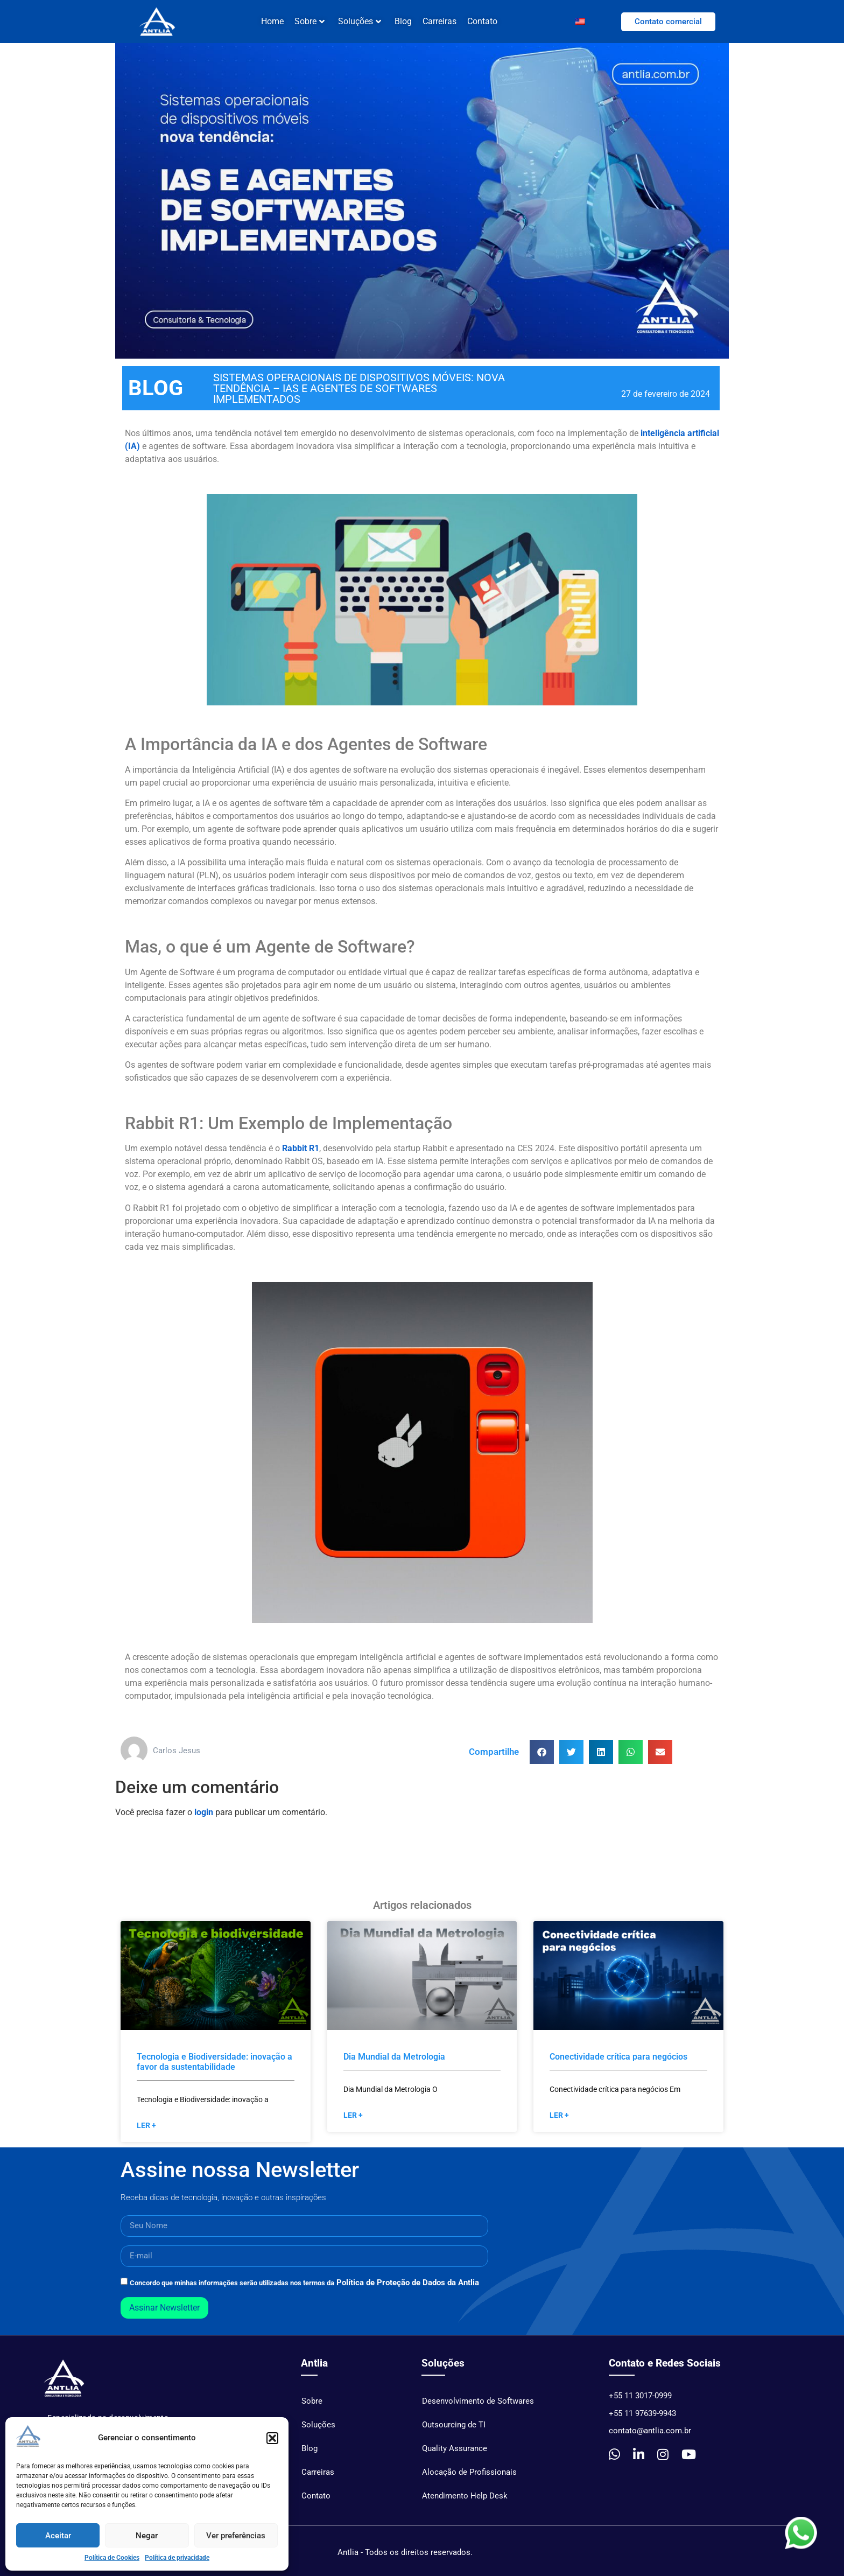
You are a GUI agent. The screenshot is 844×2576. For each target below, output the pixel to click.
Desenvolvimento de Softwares (478, 2406)
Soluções (359, 21)
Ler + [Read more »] (146, 2130)
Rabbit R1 (300, 1154)
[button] (272, 2438)
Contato (482, 21)
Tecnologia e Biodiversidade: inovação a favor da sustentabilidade (214, 2067)
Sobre (309, 21)
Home (272, 21)
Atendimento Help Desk (465, 2501)
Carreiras (439, 21)
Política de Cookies (112, 2557)
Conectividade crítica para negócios (618, 2062)
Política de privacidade (177, 2557)
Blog (403, 21)
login (203, 1817)
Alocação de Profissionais (469, 2477)
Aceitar (58, 2535)
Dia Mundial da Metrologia (394, 2062)
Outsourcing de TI (454, 2430)
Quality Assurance (454, 2454)
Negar (147, 2535)
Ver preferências (235, 2535)
